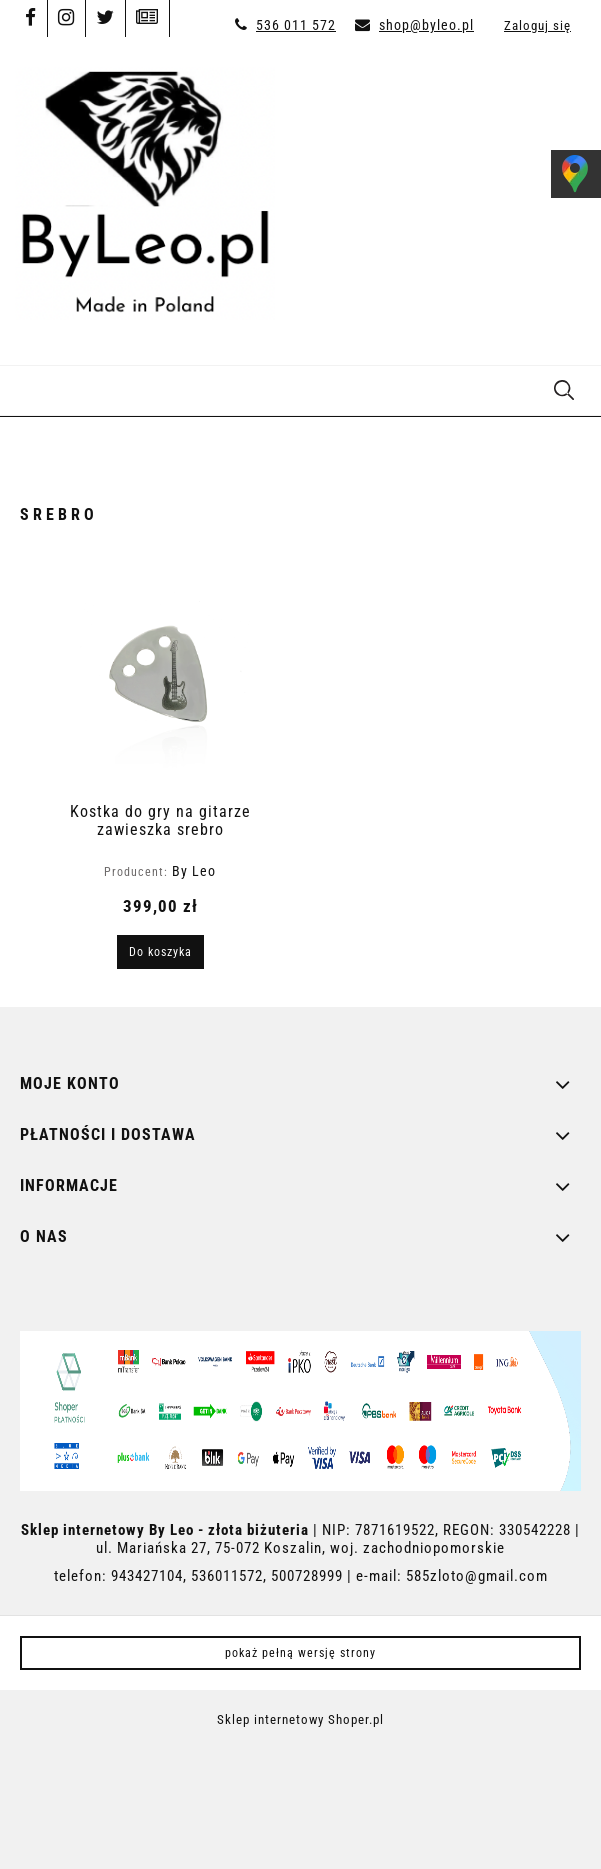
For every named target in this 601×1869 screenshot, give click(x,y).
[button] (25, 387)
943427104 (147, 1576)
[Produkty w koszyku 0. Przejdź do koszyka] (564, 93)
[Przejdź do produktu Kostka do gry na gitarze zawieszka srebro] (161, 679)
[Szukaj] (564, 386)
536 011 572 (296, 25)
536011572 (227, 1576)
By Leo (194, 871)
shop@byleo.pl (426, 25)
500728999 (307, 1576)
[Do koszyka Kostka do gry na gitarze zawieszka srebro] (160, 952)
